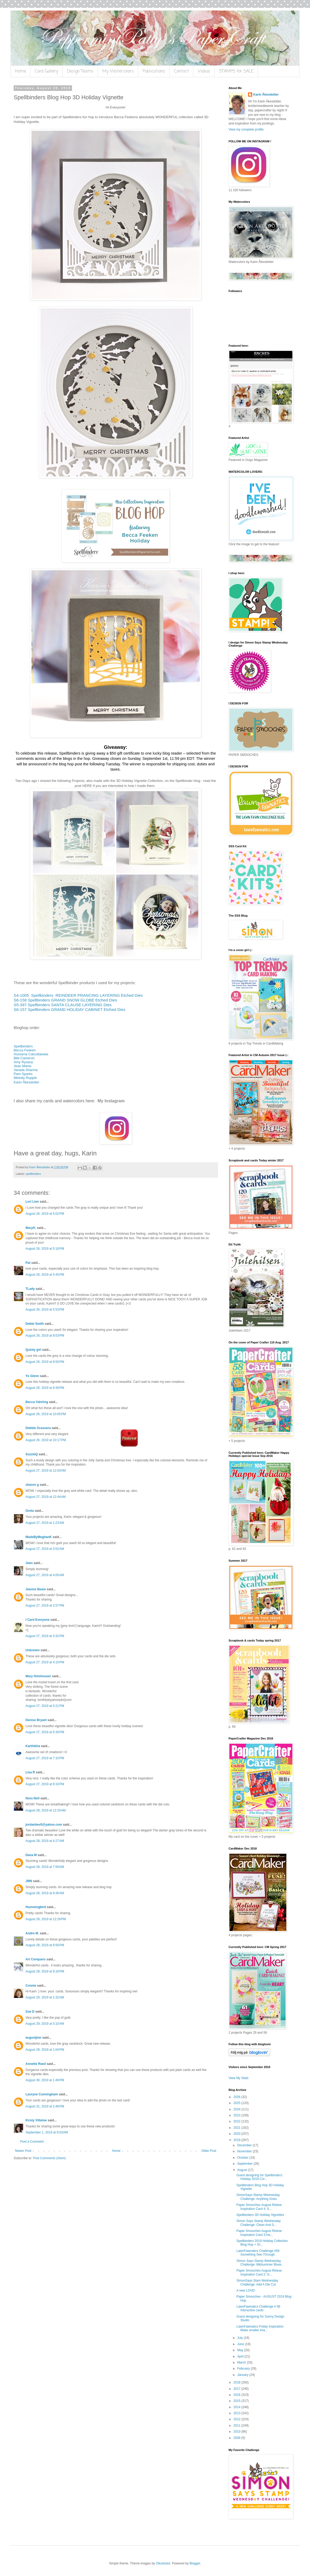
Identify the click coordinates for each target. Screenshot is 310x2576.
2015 (237, 2401)
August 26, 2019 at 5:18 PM (44, 1248)
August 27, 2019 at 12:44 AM (45, 1497)
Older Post (208, 2151)
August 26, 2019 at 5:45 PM (44, 1274)
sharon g (32, 1485)
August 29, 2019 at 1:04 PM (44, 2050)
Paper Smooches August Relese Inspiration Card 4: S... (259, 2206)
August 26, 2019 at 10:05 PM (45, 1414)
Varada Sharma (26, 1070)
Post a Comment (32, 2141)
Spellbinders (23, 1046)
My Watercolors (118, 71)
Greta (29, 1511)
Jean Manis (22, 1066)
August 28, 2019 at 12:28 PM (45, 1919)
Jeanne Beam (35, 1589)
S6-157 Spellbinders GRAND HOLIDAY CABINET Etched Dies (69, 1009)
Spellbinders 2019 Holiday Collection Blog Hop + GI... (262, 2242)
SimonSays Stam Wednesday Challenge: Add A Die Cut (257, 2282)
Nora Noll (32, 1798)
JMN (28, 1881)
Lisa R (30, 1772)
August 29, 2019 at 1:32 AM (44, 1997)
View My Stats (239, 2078)
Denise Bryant (36, 1720)
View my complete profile (246, 129)
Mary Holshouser (38, 1676)
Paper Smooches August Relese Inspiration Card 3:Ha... (259, 2232)
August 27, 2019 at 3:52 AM (44, 1549)
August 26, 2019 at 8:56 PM (44, 1362)
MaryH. (30, 1228)
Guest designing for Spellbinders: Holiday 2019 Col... (259, 2177)
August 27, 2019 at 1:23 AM (44, 1523)
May (240, 2350)
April (240, 2356)
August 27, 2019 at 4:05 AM (44, 1575)
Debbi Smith (34, 1324)
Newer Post (23, 2151)
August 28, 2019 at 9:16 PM (44, 1971)
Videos (204, 71)
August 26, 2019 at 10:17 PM (45, 1440)
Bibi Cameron (24, 1058)
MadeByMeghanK (38, 1537)
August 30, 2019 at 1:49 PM (44, 2080)
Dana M (31, 1855)
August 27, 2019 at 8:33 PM (44, 1784)
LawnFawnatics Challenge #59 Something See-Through (257, 2252)
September (245, 2163)
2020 (237, 2134)
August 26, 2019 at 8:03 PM (44, 1335)
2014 (237, 2407)
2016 (237, 2395)
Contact (181, 71)
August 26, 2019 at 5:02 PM (44, 1214)
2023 (237, 2115)
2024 (237, 2109)
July (240, 2338)
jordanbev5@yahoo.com (43, 1824)
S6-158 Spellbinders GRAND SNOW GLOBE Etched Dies (65, 1000)
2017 (237, 2389)
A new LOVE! (245, 2290)
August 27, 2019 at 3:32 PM (44, 1636)
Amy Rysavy (23, 1062)
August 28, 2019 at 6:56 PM (44, 1945)
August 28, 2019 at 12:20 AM (45, 1810)
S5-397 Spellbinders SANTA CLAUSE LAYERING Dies (63, 1005)
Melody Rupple (25, 1078)
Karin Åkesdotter (26, 1082)
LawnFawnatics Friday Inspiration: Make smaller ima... (260, 2328)
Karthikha (32, 1746)
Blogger (194, 2563)
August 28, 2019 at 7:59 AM (44, 1867)
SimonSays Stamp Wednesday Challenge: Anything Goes (258, 2196)
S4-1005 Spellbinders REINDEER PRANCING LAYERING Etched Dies (78, 995)
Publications (154, 71)
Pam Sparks (23, 1074)
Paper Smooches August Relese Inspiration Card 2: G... (259, 2272)
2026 (237, 2097)
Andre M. (32, 1933)
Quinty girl (33, 1350)
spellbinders (33, 1173)
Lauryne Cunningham (41, 2094)
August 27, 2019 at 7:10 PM (44, 1758)
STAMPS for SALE (236, 71)
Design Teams (80, 71)
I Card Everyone (37, 1620)
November (245, 2151)
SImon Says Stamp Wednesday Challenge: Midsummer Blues (259, 2262)
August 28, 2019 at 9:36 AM (44, 1893)
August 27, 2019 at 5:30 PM (44, 1732)
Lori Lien (32, 1201)
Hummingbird (35, 1907)
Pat (27, 1263)
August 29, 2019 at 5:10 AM (44, 2024)
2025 (237, 2103)
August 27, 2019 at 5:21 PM (44, 1706)
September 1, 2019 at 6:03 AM (46, 2132)
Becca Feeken (25, 1050)
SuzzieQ (31, 1454)
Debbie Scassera (38, 1428)
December (245, 2145)
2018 (237, 2382)
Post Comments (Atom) (49, 2158)
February (244, 2368)
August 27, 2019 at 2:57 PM (44, 1605)
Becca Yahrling (36, 1402)
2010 (237, 2431)
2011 (237, 2425)
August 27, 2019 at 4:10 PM (44, 1662)
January (243, 2375)
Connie (30, 1985)
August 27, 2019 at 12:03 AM (45, 1470)
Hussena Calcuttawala (31, 1054)
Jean (29, 1563)
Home (20, 71)
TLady (30, 1289)
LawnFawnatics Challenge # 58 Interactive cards (258, 2308)
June (241, 2344)
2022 (237, 2121)
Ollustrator (163, 2563)
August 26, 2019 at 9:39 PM (44, 1388)
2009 (237, 2438)
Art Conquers (35, 1959)
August (242, 2170)
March (242, 2362)
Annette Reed (35, 2064)
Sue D (29, 2011)
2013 (237, 2413)
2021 (237, 2128)
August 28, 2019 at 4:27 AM (44, 1841)
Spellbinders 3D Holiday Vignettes (260, 2215)
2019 (237, 2140)
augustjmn (33, 2037)
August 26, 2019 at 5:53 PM (44, 1309)
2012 (237, 2419)
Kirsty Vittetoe (36, 2120)
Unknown (32, 1650)
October (243, 2157)
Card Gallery (46, 71)
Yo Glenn (32, 1376)
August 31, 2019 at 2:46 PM (44, 2106)
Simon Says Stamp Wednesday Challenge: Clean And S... (258, 2222)
